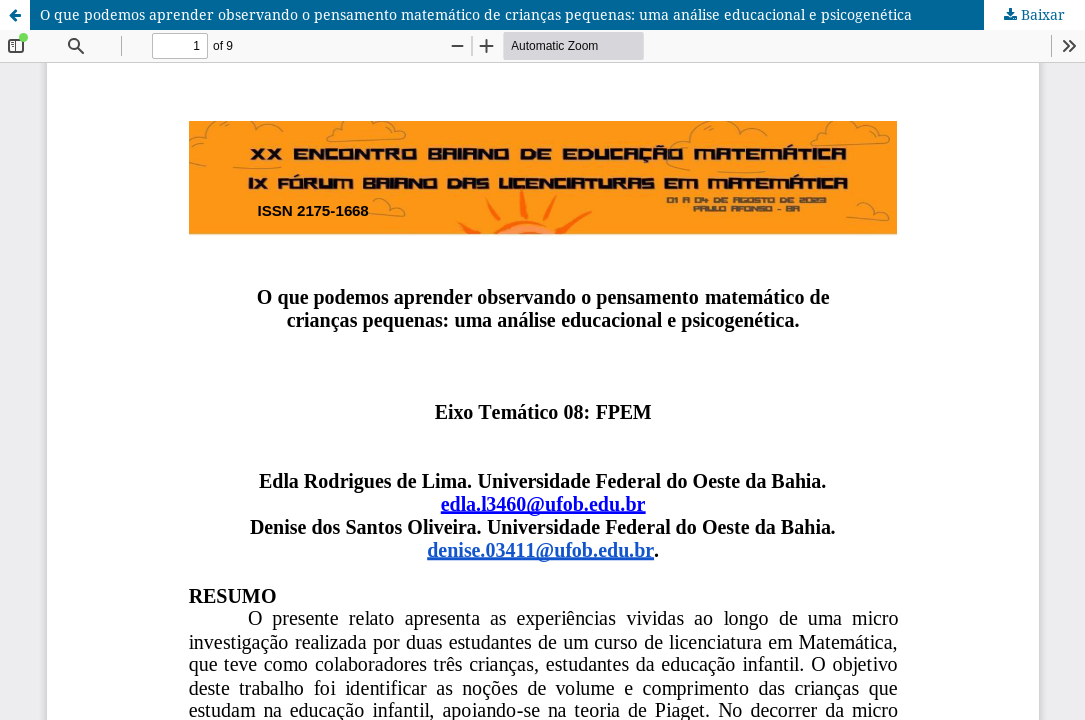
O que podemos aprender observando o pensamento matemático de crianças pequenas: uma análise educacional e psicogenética (476, 14)
